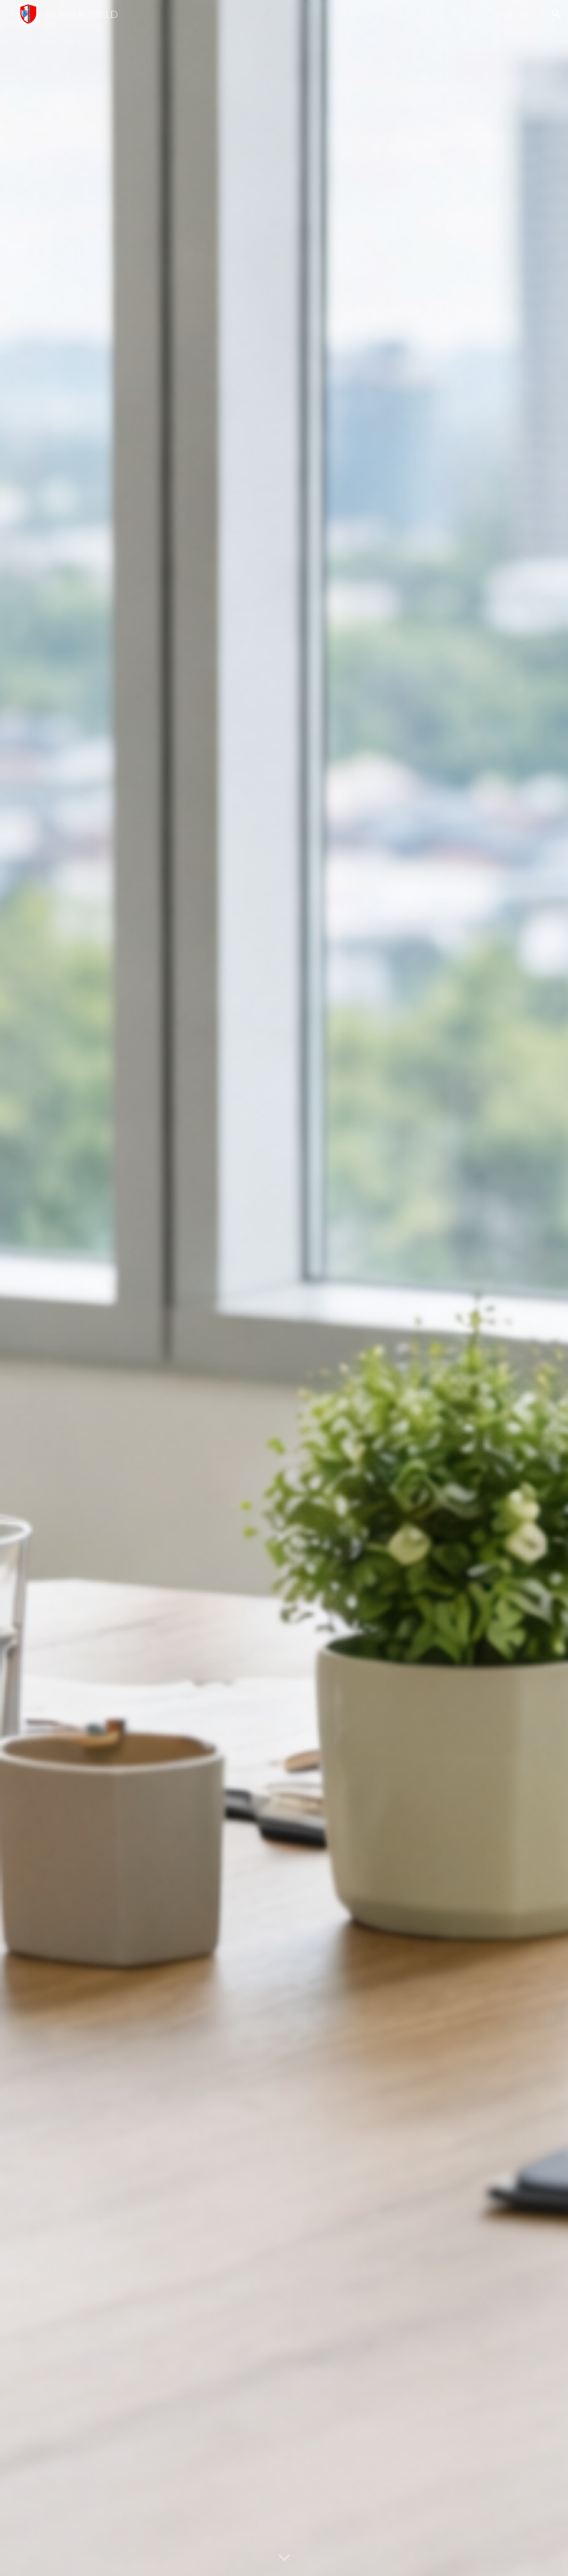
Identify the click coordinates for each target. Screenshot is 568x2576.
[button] (556, 14)
